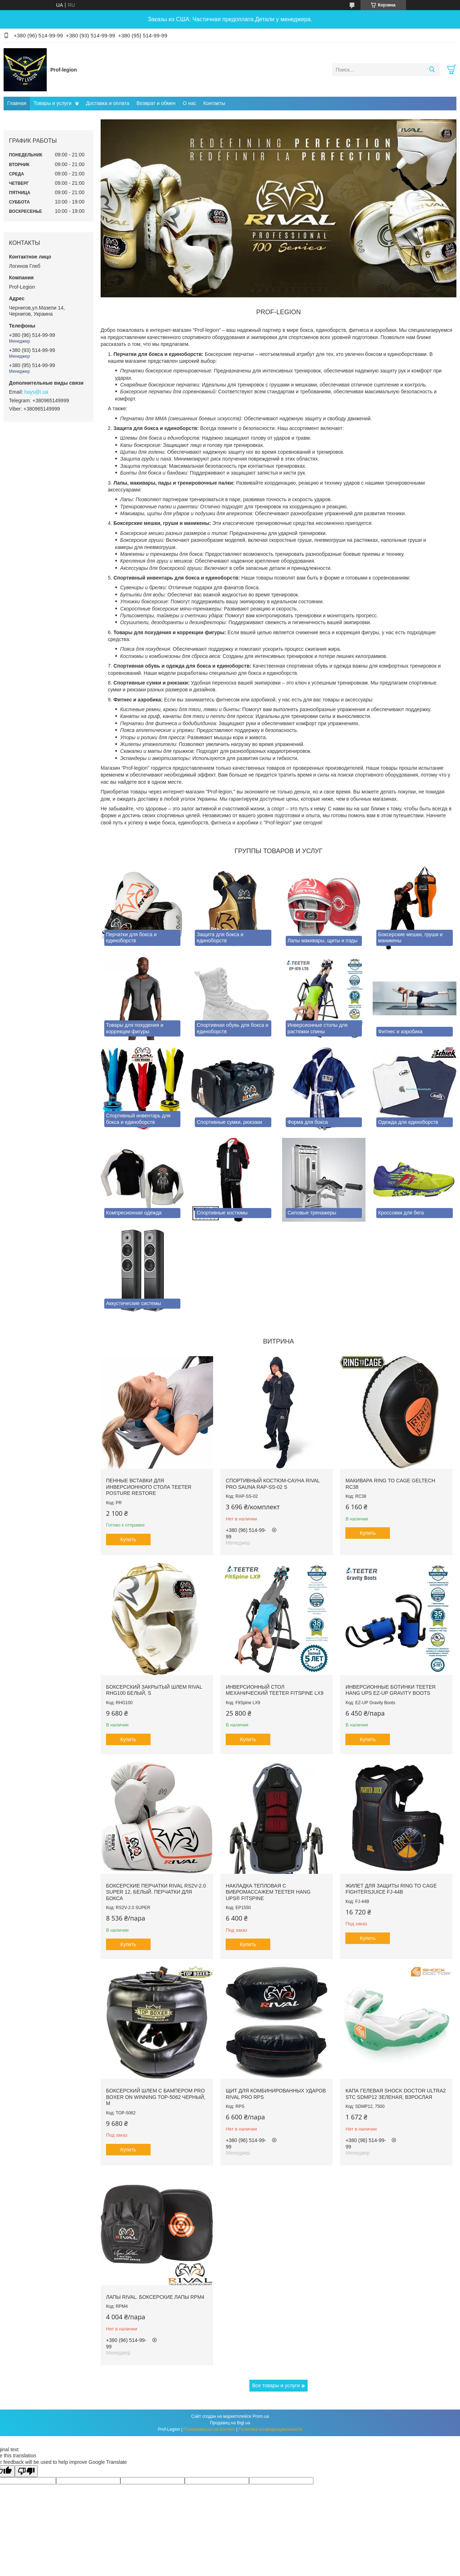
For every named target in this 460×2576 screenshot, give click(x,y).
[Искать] (432, 69)
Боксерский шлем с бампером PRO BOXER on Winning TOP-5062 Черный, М (155, 2097)
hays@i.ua (36, 392)
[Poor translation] (26, 2471)
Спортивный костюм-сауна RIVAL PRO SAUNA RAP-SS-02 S (272, 1484)
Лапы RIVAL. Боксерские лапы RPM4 (155, 2297)
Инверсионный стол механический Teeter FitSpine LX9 (274, 1690)
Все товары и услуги (276, 2385)
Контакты (214, 103)
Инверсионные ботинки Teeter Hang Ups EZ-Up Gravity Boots (390, 1690)
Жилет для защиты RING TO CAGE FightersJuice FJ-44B (391, 1889)
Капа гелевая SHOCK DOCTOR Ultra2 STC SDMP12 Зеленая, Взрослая (395, 2094)
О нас (189, 103)
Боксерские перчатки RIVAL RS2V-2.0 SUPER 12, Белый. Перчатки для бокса (156, 1892)
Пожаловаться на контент (209, 2429)
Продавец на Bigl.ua (230, 2422)
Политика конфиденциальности (270, 2429)
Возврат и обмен (156, 103)
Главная (16, 103)
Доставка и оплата (107, 103)
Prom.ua (261, 2416)
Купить (128, 1539)
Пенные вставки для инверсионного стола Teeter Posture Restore (149, 1487)
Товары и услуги (52, 103)
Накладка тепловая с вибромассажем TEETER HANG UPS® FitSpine (268, 1892)
